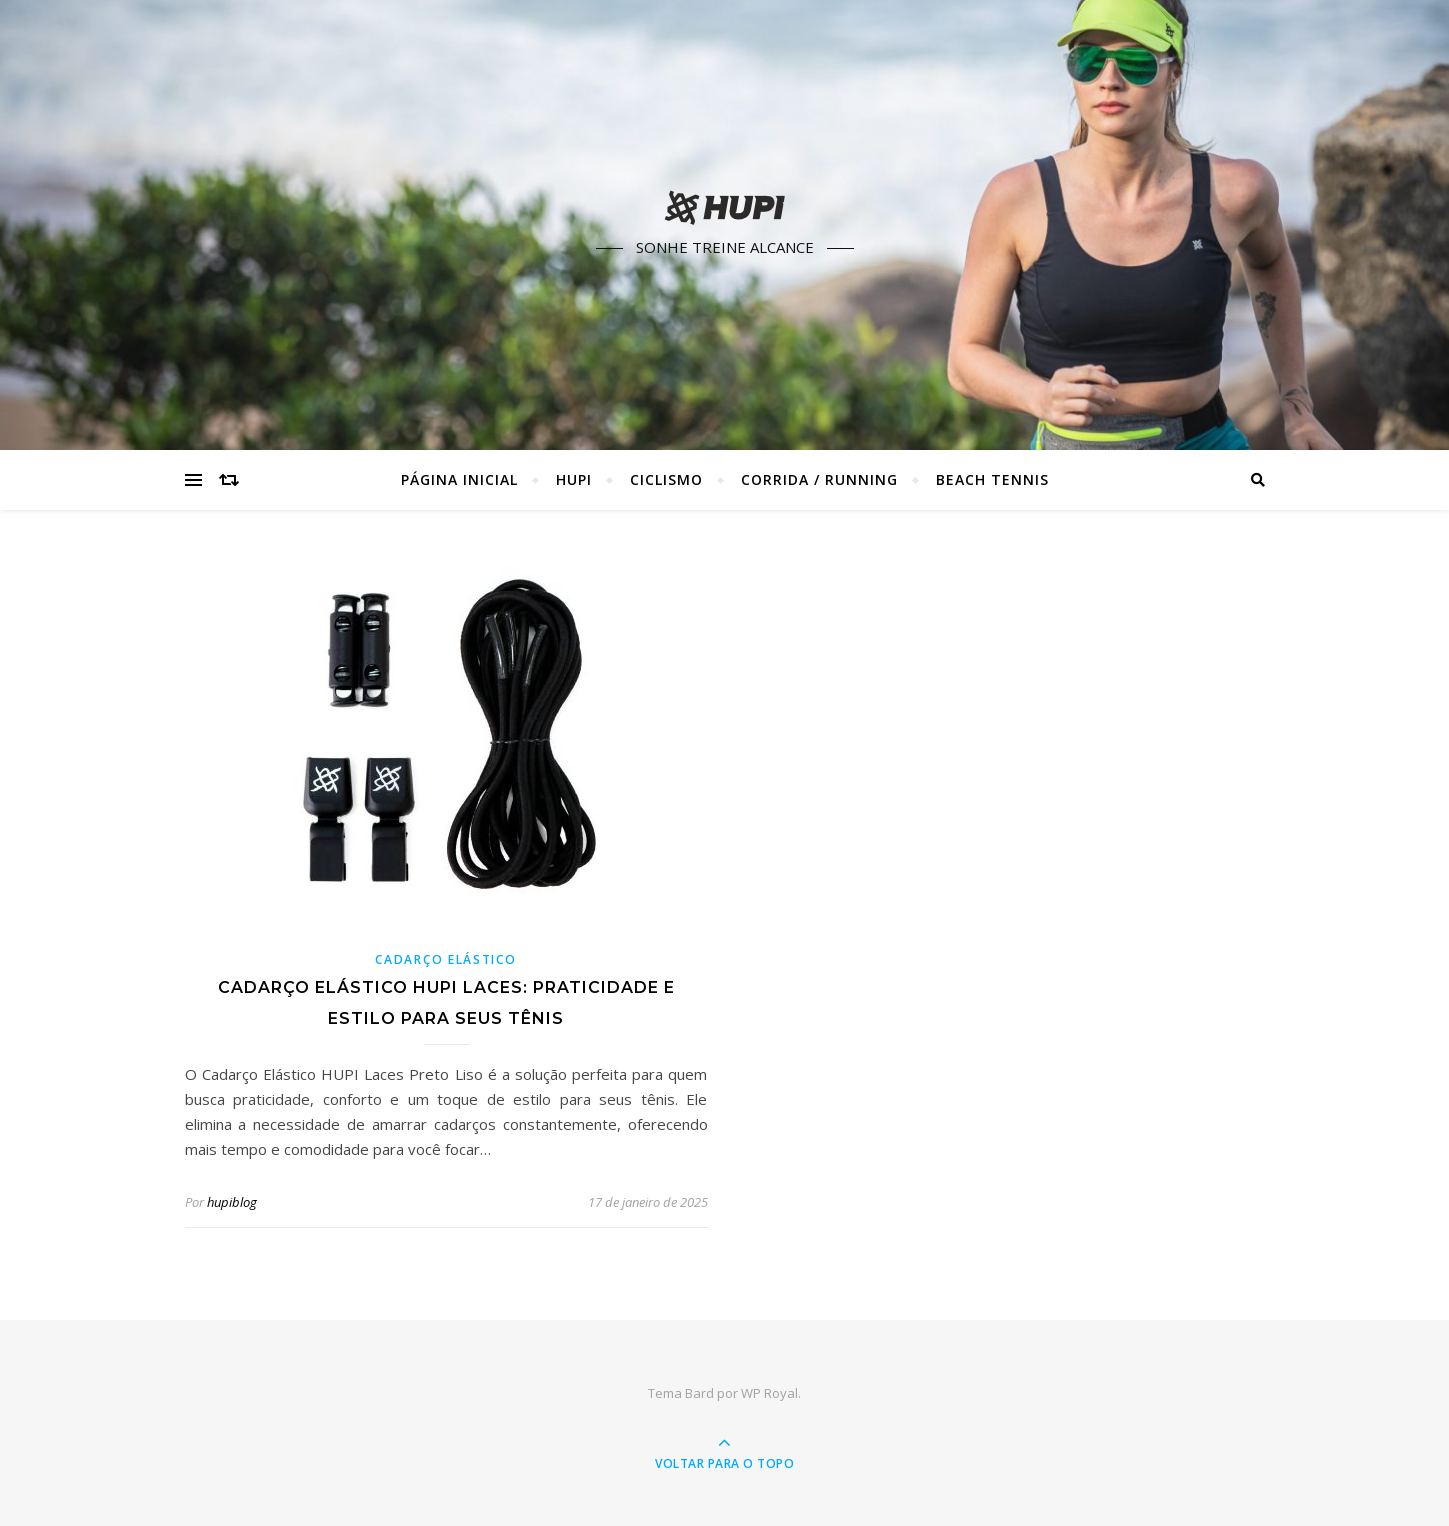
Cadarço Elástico (445, 959)
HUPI (574, 479)
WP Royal (769, 1393)
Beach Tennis (992, 479)
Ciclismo (666, 479)
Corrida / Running (819, 479)
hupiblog (232, 1202)
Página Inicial (459, 479)
